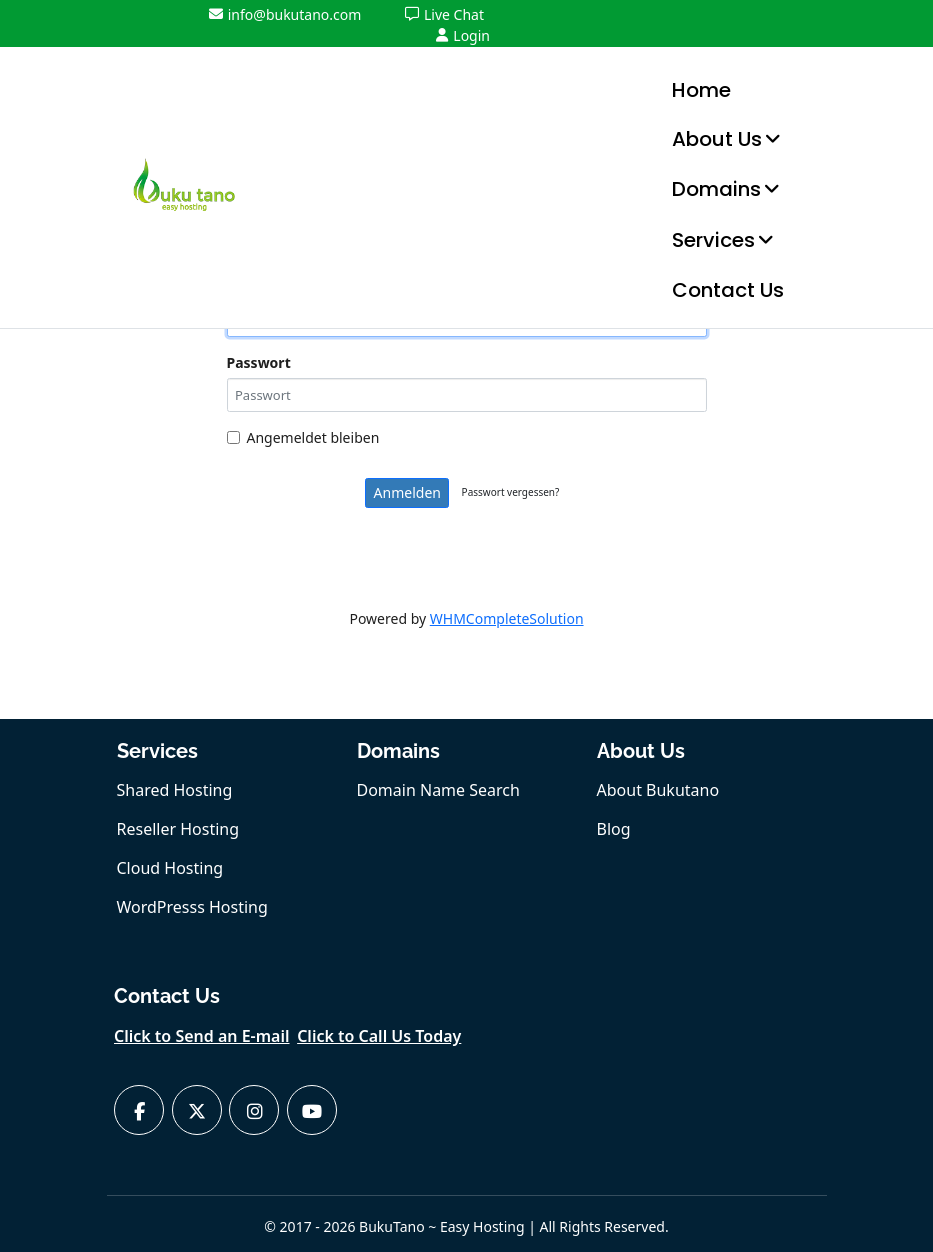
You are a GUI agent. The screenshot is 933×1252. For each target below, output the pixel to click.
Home (701, 90)
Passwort (259, 362)
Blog (614, 829)
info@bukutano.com (285, 14)
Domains (716, 189)
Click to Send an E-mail (202, 1036)
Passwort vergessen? (511, 492)
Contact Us (728, 290)
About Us (717, 139)
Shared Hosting (175, 790)
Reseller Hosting (178, 829)
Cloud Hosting (170, 868)
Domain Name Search (438, 790)
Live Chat (444, 14)
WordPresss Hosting (192, 907)
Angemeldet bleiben (303, 437)
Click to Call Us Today (379, 1036)
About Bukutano (658, 790)
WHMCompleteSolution (507, 618)
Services (713, 240)
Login (463, 35)
